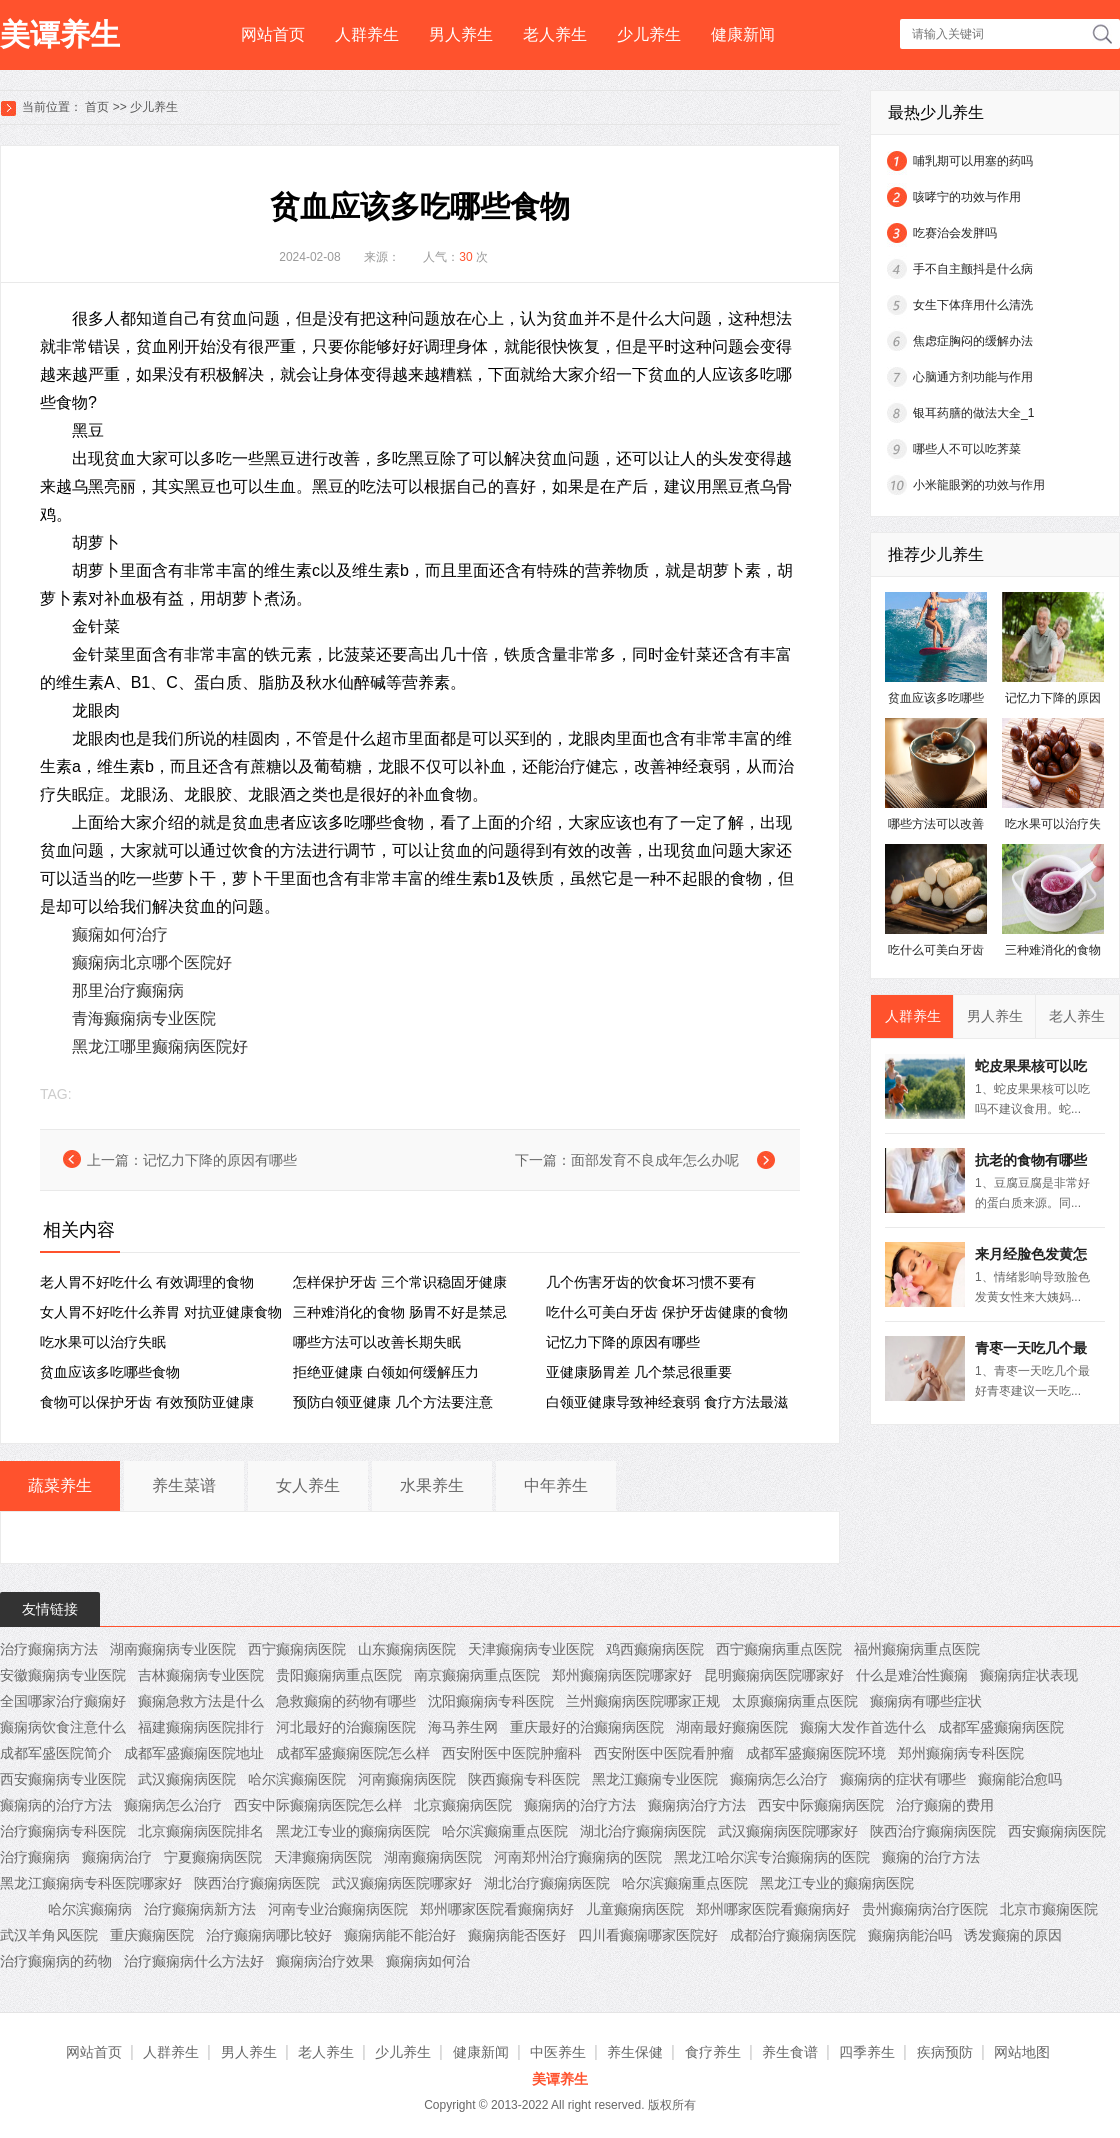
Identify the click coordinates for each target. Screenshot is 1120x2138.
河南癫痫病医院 (407, 1779)
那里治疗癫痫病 (128, 990)
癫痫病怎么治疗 (779, 1779)
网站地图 (1022, 2052)
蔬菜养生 (60, 1485)
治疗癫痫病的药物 (56, 1961)
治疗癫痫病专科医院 (63, 1831)
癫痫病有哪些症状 (926, 1701)
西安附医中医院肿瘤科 (512, 1753)
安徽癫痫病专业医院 (63, 1675)
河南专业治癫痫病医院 (338, 1909)
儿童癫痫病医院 (635, 1909)
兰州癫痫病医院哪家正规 (643, 1701)
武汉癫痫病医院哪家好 (788, 1831)
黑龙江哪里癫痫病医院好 (160, 1046)
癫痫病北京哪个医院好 (152, 962)
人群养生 (367, 34)
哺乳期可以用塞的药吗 (973, 161)
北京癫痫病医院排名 (201, 1831)
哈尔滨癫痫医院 (297, 1779)
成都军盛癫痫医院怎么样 (353, 1753)
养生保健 (635, 2052)
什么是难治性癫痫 (912, 1675)
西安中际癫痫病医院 (821, 1805)
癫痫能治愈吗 (1020, 1779)
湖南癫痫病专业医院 (173, 1649)
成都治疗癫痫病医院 (793, 1935)
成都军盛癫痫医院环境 (816, 1753)
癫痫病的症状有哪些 (903, 1779)
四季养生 (867, 2052)
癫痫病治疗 (117, 1857)
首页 (97, 107)
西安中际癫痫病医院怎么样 (318, 1805)
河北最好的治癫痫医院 (346, 1727)
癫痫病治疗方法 (697, 1805)
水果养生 (432, 1485)
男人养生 (461, 34)
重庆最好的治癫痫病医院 (587, 1727)
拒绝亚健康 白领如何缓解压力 (386, 1372)
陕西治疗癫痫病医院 (933, 1831)
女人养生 (308, 1485)
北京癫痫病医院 (463, 1805)
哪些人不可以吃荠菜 (967, 449)
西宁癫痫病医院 (297, 1649)
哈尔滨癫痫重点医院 (505, 1831)
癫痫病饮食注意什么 (63, 1727)
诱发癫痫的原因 (1013, 1935)
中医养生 (558, 2052)
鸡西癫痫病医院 (655, 1649)
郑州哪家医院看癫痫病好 (497, 1909)
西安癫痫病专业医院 (63, 1779)
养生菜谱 (184, 1485)
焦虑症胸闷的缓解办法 (973, 341)
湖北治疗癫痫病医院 (643, 1831)
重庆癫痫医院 (152, 1935)
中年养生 (556, 1485)
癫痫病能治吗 (910, 1935)
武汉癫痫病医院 (187, 1779)
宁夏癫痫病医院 (213, 1857)
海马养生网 (463, 1727)
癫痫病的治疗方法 (56, 1805)
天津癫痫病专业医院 (531, 1649)
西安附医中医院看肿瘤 (664, 1753)
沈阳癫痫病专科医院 (491, 1701)
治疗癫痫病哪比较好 (269, 1935)
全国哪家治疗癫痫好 (63, 1701)
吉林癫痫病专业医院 (201, 1675)
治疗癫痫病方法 (49, 1649)
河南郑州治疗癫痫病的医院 (578, 1857)
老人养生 (555, 34)
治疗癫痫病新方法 (200, 1909)
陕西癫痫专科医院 (524, 1779)
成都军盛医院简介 (56, 1753)
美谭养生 (60, 34)
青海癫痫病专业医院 (144, 1018)
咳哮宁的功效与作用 (967, 197)
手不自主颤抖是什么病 (973, 269)
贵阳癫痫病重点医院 (339, 1675)
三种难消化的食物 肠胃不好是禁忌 (400, 1312)
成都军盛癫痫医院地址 (194, 1753)
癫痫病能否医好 (517, 1935)
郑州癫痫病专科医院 (961, 1753)
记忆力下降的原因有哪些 (220, 1160)
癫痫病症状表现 (1029, 1675)
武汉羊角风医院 (49, 1935)
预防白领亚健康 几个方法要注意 (393, 1402)
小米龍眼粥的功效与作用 (979, 485)
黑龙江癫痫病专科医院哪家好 (91, 1883)
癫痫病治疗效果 (325, 1961)
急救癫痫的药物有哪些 (346, 1701)
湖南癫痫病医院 (433, 1857)
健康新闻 (743, 34)
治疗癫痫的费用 (945, 1805)
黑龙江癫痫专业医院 (655, 1779)
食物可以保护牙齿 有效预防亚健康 (147, 1402)
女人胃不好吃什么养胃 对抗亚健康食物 (161, 1312)
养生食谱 (790, 2052)
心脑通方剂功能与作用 (973, 377)
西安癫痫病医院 (1057, 1831)
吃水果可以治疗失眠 (103, 1342)
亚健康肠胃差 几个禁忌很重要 (639, 1372)
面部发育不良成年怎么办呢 (655, 1160)
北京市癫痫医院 (1049, 1909)
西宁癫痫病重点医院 (779, 1649)
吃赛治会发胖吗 (955, 233)
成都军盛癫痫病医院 (1001, 1727)
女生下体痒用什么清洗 (973, 305)
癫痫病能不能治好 (400, 1935)
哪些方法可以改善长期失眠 (377, 1342)
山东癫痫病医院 (407, 1649)
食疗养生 (713, 2052)
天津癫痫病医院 (323, 1857)
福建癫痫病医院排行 (201, 1727)
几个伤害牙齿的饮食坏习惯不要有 (651, 1282)
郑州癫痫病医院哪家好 (622, 1675)
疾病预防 (945, 2052)
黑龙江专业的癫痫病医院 (353, 1831)
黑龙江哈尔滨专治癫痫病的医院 (772, 1857)
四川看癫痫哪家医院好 (648, 1935)
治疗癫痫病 (35, 1857)
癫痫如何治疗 (120, 934)
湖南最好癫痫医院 (732, 1727)
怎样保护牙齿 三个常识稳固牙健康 (400, 1282)
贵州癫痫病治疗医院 (925, 1909)
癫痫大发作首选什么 (863, 1727)
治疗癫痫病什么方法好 (194, 1961)
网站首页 (273, 34)
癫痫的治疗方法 (931, 1857)
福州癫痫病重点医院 (917, 1649)
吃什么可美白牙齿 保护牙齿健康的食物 (667, 1312)
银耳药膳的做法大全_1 (973, 413)
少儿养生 (649, 34)
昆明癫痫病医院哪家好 (774, 1675)
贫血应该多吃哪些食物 (110, 1372)
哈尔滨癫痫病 (90, 1909)
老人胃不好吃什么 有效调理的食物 (147, 1282)
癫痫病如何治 (428, 1961)
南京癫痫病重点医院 (477, 1675)
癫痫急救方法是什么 (201, 1701)
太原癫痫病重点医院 (795, 1701)
